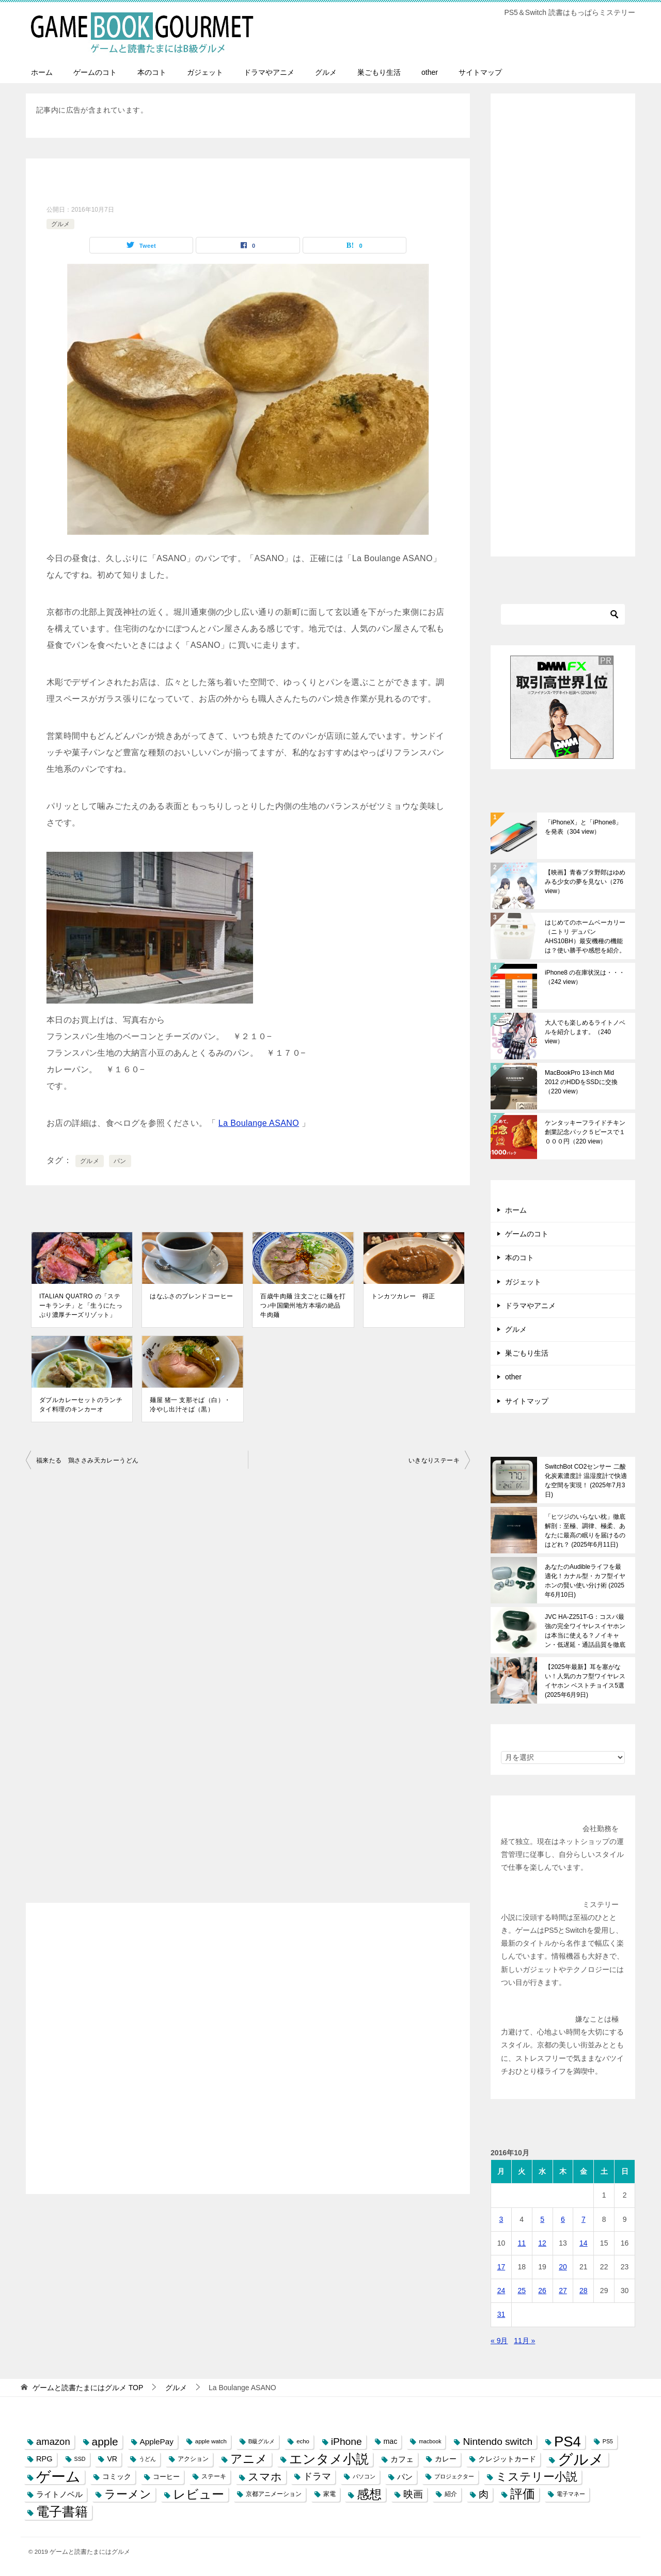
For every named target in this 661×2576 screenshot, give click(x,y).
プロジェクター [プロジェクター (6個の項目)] (454, 2476)
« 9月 (499, 2340)
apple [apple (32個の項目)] (105, 2441)
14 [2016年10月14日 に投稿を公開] (583, 2243)
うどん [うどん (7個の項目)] (147, 2459)
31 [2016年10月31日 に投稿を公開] (501, 2314)
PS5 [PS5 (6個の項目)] (608, 2441)
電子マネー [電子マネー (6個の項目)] (571, 2494)
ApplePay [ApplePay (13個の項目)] (157, 2441)
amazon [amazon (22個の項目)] (53, 2441)
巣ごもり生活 (379, 72)
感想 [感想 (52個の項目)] (369, 2494)
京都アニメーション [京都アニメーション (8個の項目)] (274, 2494)
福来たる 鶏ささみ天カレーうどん (87, 1460)
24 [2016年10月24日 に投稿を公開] (501, 2290)
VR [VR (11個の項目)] (112, 2459)
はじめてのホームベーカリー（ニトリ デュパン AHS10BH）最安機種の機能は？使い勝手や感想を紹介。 (585, 936)
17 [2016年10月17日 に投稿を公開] (501, 2267)
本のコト (151, 72)
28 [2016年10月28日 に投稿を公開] (583, 2290)
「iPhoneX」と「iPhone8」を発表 (583, 827)
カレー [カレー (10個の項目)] (446, 2459)
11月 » (524, 2340)
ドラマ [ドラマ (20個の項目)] (317, 2476)
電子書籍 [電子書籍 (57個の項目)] (62, 2512)
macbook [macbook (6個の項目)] (430, 2441)
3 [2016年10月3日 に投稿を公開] (501, 2219)
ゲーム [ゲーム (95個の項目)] (58, 2476)
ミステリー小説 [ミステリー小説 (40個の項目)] (536, 2476)
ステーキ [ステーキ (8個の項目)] (213, 2476)
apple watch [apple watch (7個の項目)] (211, 2441)
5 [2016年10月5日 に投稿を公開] (542, 2219)
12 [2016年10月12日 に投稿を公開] (542, 2243)
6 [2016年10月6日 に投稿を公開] (563, 2219)
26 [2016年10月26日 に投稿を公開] (542, 2290)
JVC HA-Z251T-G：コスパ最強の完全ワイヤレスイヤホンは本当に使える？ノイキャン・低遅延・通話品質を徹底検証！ (585, 1630)
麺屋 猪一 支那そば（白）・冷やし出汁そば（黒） (190, 1404)
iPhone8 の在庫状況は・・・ (585, 977)
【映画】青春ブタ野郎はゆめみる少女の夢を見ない (585, 882)
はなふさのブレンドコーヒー (191, 1296)
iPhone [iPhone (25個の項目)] (346, 2441)
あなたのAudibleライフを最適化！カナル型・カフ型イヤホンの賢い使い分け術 (585, 1580)
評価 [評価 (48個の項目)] (522, 2494)
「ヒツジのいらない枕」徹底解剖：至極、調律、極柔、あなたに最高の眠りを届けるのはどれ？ (585, 1530)
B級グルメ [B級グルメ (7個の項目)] (261, 2441)
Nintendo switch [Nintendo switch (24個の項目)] (497, 2441)
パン (120, 1161)
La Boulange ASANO (258, 1123)
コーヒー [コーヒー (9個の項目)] (166, 2476)
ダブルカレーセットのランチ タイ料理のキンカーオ (80, 1404)
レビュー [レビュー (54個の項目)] (198, 2494)
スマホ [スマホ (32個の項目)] (265, 2477)
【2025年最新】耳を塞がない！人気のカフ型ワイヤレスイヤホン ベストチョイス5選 (585, 1680)
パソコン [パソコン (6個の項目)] (364, 2476)
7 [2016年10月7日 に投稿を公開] (583, 2219)
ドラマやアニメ (269, 72)
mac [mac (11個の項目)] (391, 2441)
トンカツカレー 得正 (403, 1296)
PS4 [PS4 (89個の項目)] (567, 2441)
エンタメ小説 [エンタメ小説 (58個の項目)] (329, 2459)
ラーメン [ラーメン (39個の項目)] (127, 2494)
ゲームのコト (95, 72)
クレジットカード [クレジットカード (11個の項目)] (507, 2459)
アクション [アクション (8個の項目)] (193, 2458)
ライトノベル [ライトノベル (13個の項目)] (59, 2494)
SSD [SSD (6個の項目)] (80, 2459)
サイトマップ (480, 72)
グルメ (326, 72)
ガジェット (205, 72)
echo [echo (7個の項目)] (302, 2441)
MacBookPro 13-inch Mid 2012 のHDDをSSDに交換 (581, 1082)
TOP (88, 2387)
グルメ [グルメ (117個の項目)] (581, 2459)
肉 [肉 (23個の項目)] (484, 2494)
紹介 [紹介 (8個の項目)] (451, 2494)
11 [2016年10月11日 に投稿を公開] (521, 2243)
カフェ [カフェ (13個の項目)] (402, 2459)
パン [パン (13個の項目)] (405, 2476)
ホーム (42, 72)
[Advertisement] (248, 2057)
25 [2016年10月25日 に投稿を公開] (521, 2290)
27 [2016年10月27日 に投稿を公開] (563, 2290)
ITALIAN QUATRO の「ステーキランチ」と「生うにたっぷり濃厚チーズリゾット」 (80, 1305)
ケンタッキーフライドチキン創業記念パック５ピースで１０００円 (585, 1132)
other (429, 72)
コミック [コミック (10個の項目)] (116, 2476)
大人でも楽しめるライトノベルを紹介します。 (585, 1032)
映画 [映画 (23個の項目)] (413, 2494)
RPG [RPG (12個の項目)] (44, 2459)
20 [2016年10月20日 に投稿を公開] (563, 2267)
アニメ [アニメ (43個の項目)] (248, 2459)
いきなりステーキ (434, 1460)
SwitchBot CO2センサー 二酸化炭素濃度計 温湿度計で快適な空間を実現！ (586, 1480)
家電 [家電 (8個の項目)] (329, 2494)
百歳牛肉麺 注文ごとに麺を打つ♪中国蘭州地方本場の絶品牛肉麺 (302, 1305)
